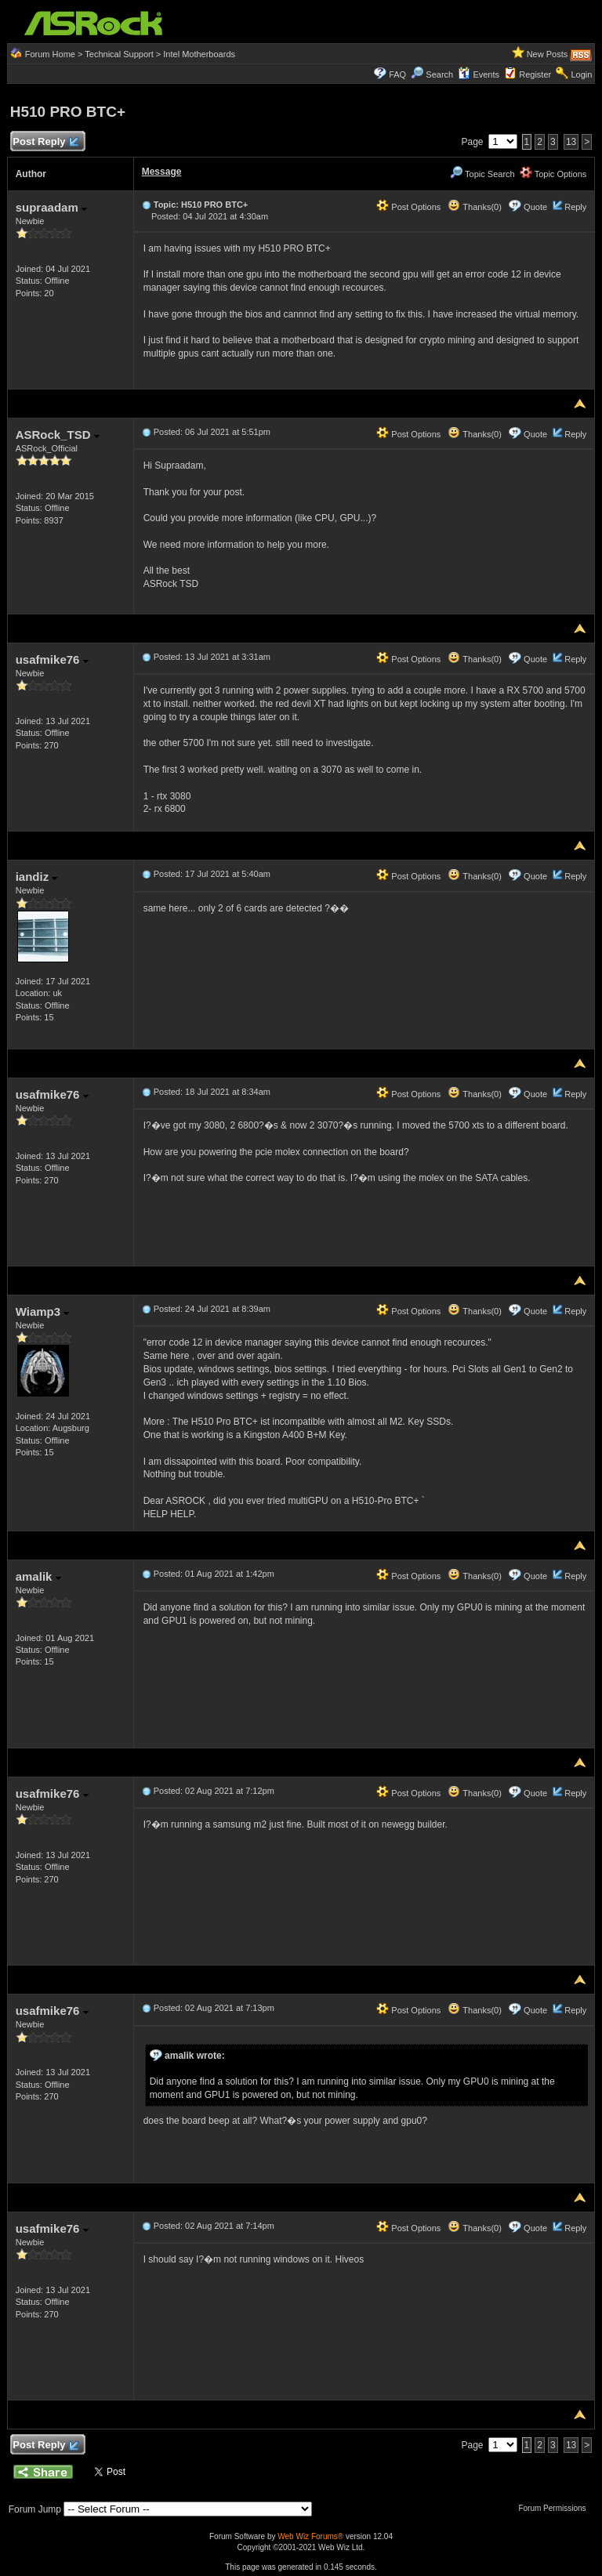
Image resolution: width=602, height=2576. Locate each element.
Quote (535, 207)
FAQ (397, 74)
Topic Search (482, 174)
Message (162, 171)
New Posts (547, 54)
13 (571, 141)
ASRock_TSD (58, 434)
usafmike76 (52, 659)
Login (581, 74)
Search (439, 74)
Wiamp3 (43, 1311)
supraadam (51, 207)
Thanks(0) (474, 207)
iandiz (37, 876)
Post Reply (45, 142)
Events (478, 74)
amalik (38, 1576)
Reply (575, 207)
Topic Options (553, 174)
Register (535, 74)
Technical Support (119, 54)
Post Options (408, 207)
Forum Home (50, 54)
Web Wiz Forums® (310, 2536)
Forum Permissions (555, 2508)
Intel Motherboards (199, 54)
